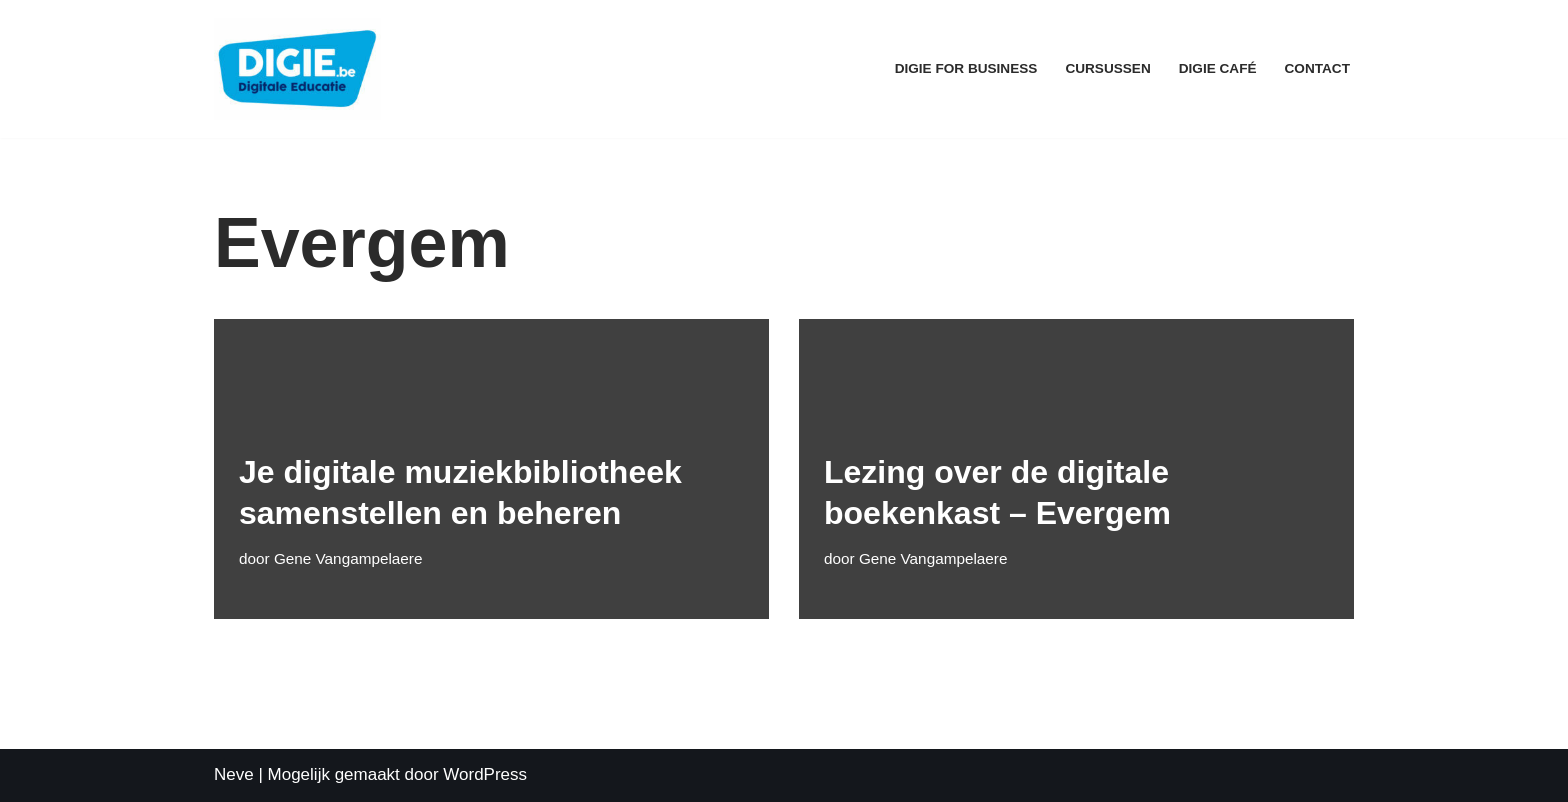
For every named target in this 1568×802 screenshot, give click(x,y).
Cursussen (1107, 68)
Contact (1317, 68)
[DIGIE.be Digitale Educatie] (297, 69)
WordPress (485, 774)
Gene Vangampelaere (348, 558)
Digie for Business (966, 68)
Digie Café (1218, 68)
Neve (234, 774)
